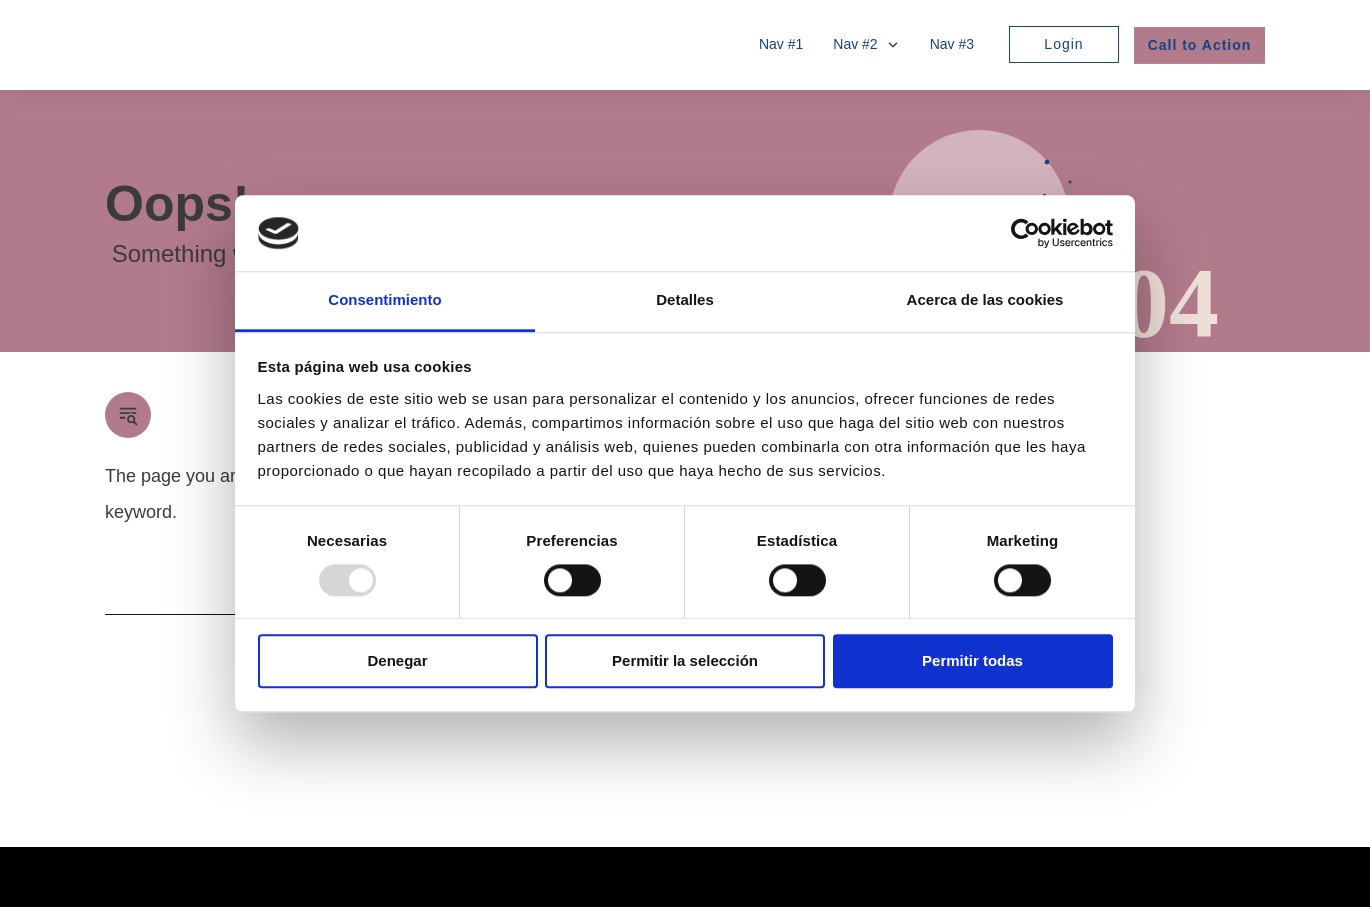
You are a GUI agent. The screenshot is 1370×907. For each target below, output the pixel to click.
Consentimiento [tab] (384, 300)
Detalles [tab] (685, 300)
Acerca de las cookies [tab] (985, 300)
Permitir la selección (685, 661)
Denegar (397, 661)
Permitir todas (972, 661)
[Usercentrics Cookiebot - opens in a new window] (1025, 233)
